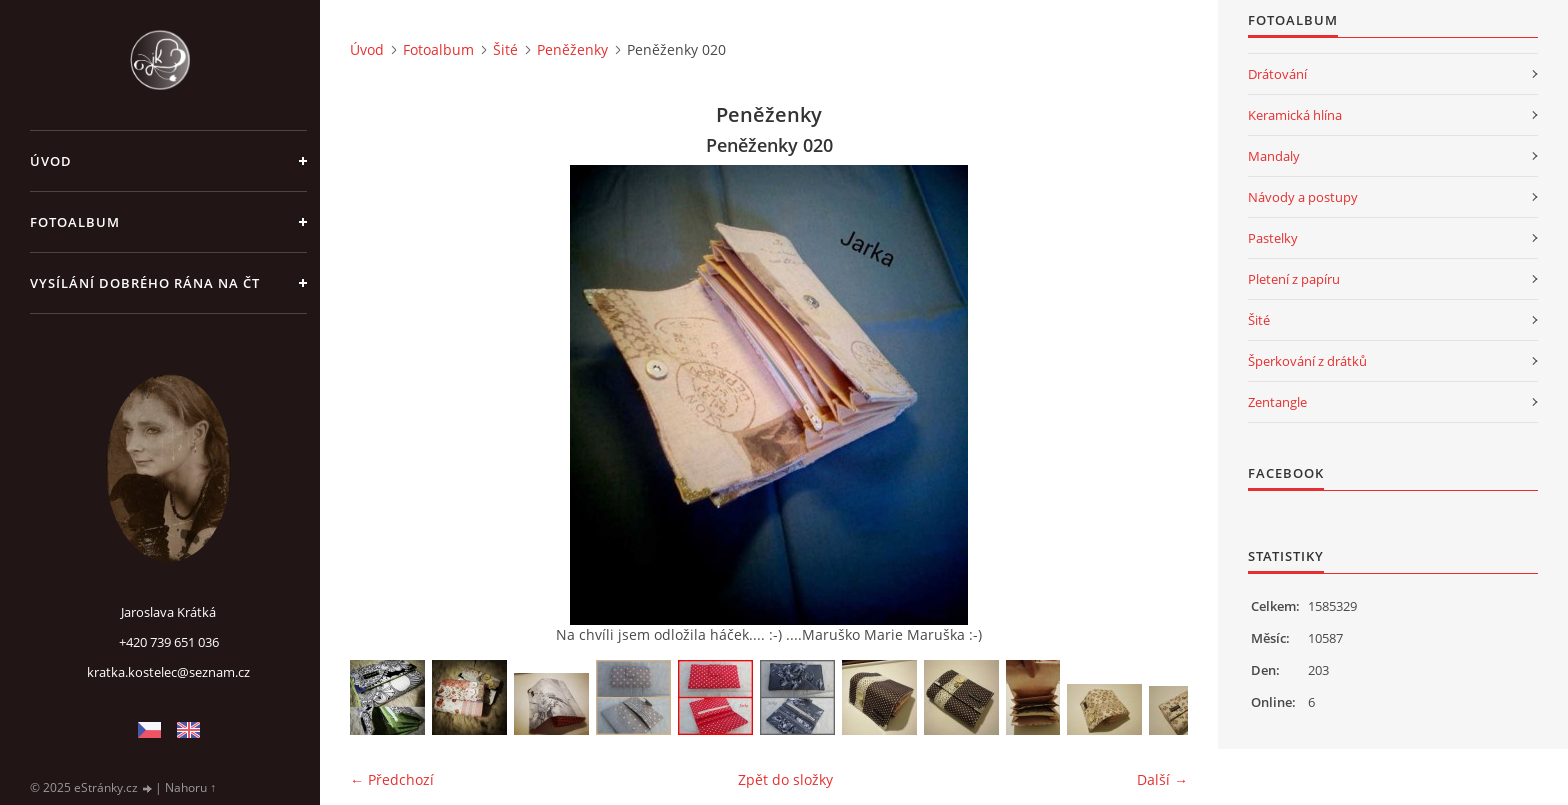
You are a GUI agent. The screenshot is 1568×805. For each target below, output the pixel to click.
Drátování (1277, 74)
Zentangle (1277, 402)
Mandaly (1274, 156)
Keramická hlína (1295, 115)
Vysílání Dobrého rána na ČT (145, 283)
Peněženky (572, 49)
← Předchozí (392, 779)
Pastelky (1273, 238)
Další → (1162, 779)
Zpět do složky (785, 779)
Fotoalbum (75, 222)
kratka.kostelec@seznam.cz (168, 672)
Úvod (51, 161)
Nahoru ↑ (190, 787)
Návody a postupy (1303, 197)
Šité (505, 49)
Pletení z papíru (1294, 279)
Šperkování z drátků (1307, 361)
